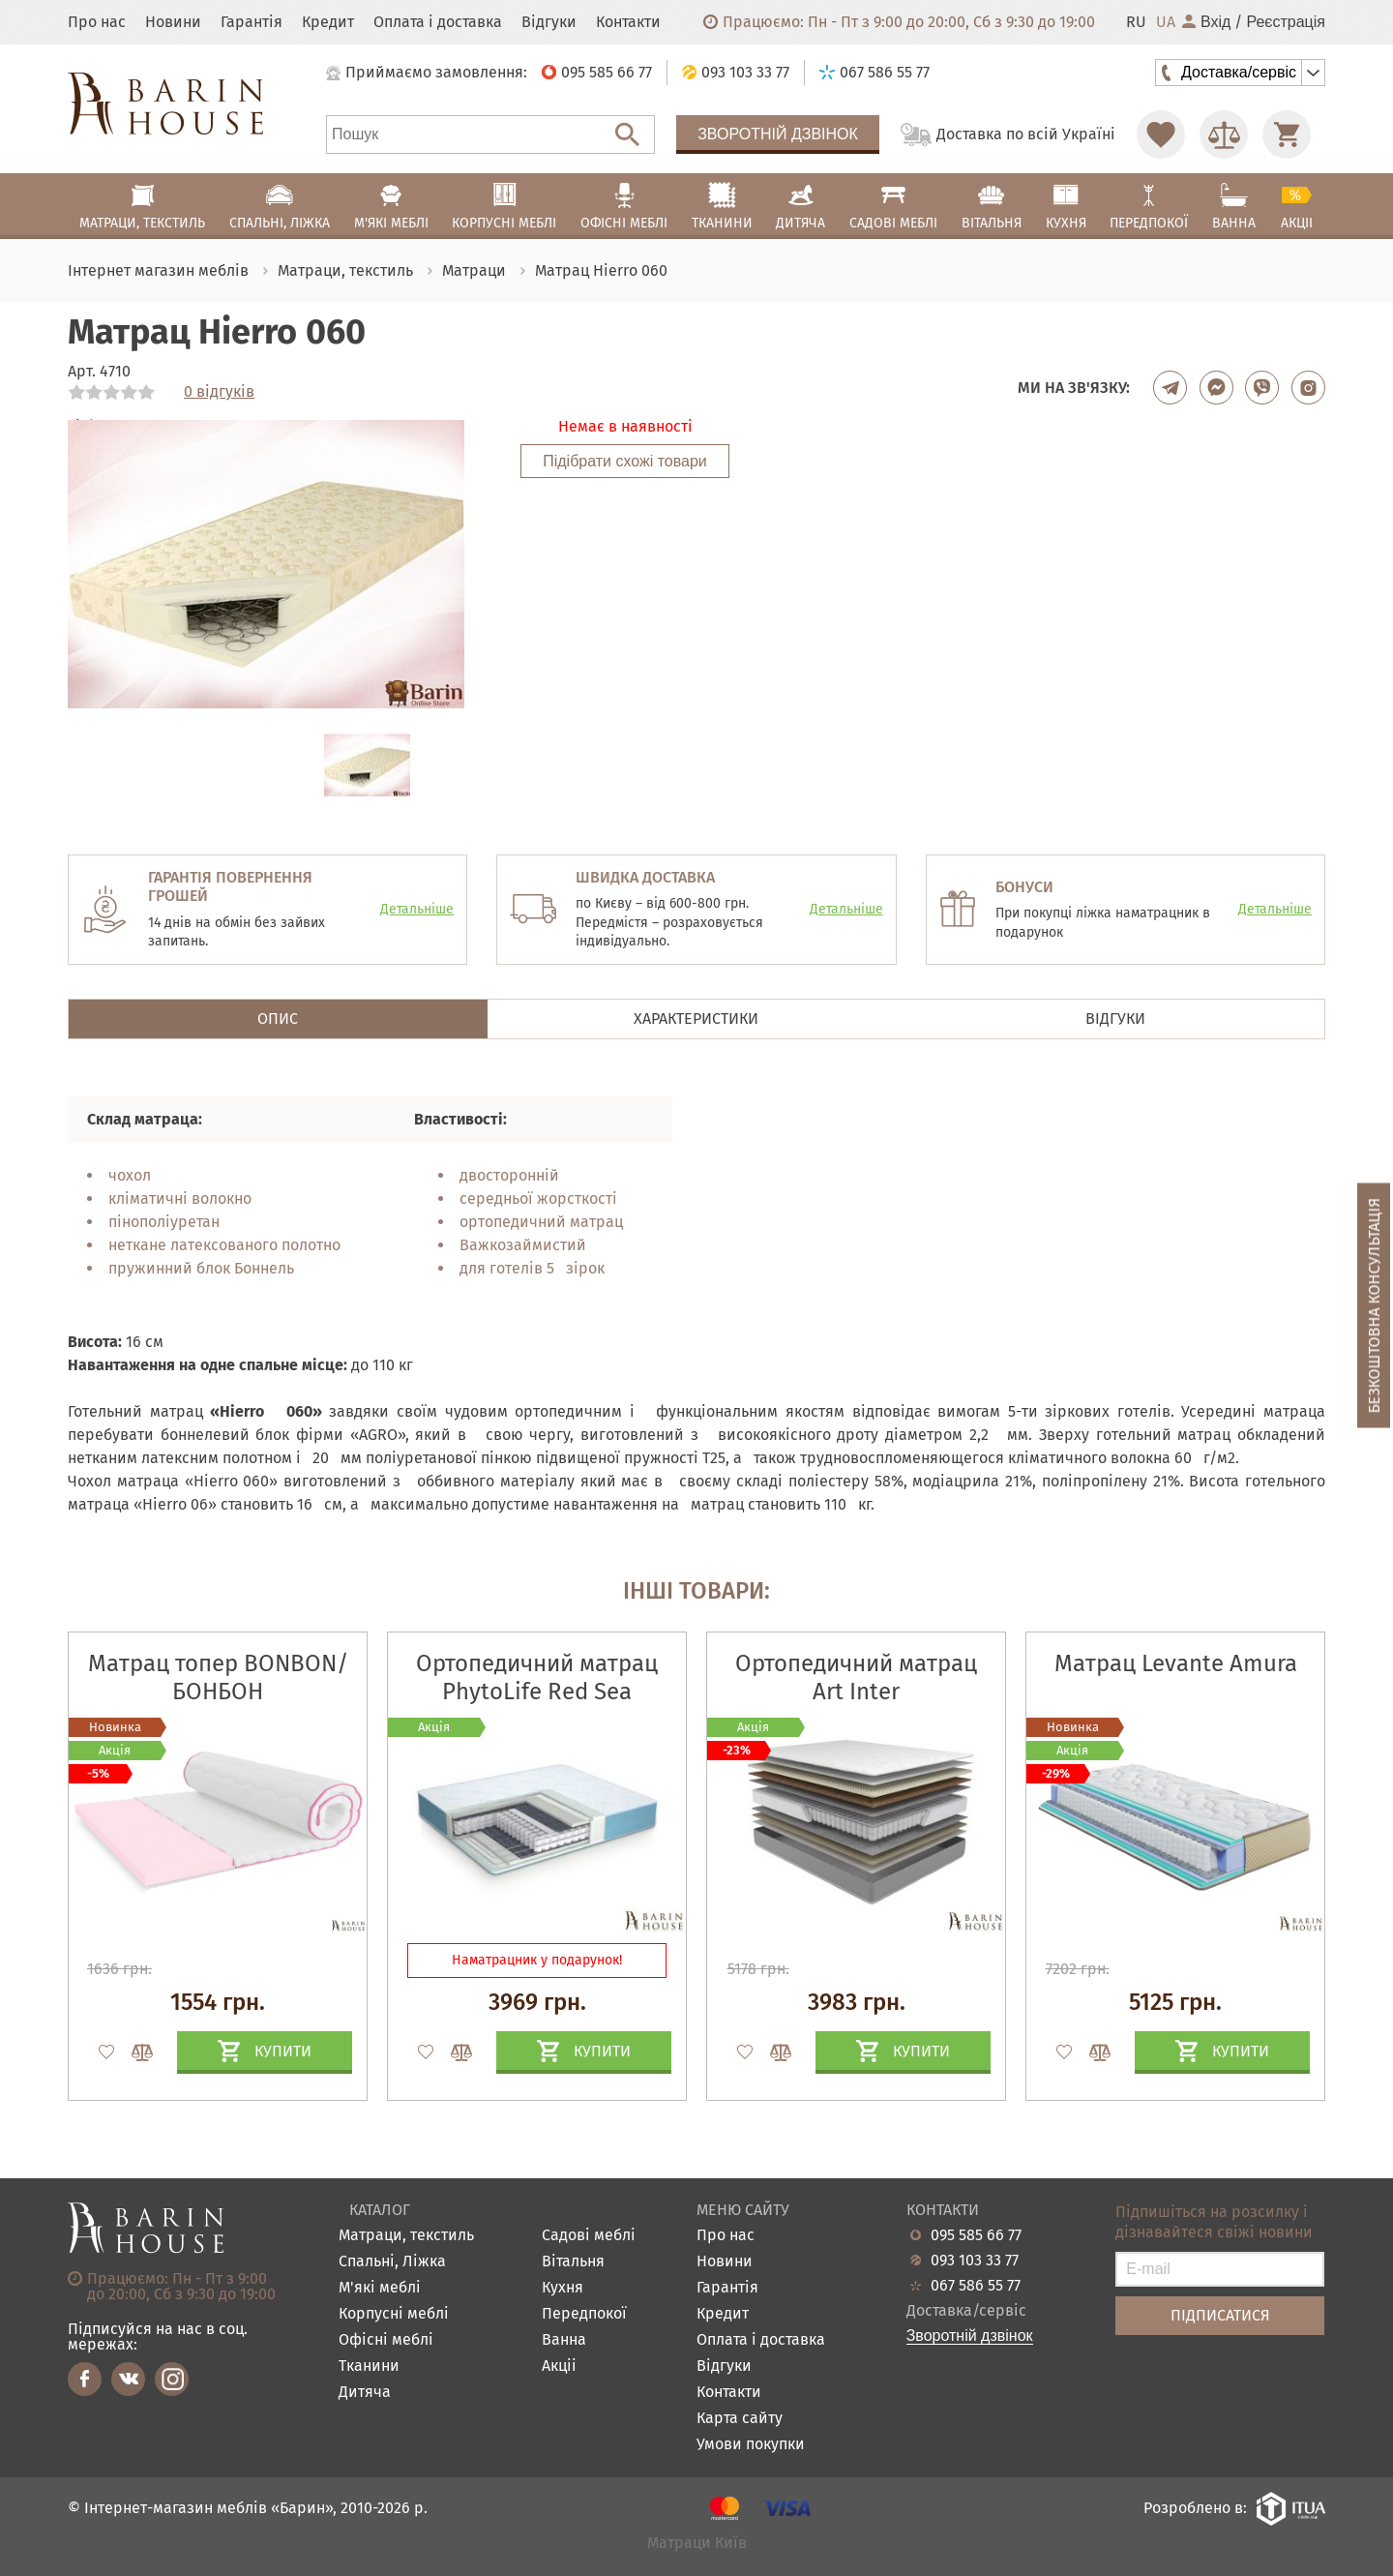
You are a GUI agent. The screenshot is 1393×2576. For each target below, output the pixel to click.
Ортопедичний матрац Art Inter (856, 1677)
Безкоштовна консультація (1374, 1306)
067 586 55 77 (976, 2285)
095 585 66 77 (976, 2235)
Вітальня (573, 2262)
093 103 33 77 (975, 2260)
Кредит (328, 22)
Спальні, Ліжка (392, 2262)
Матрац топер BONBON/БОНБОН (218, 1677)
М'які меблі (380, 2288)
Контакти (628, 22)
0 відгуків (219, 392)
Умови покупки (750, 2445)
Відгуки (549, 22)
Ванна (564, 2340)
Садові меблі (589, 2236)
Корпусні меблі (394, 2314)
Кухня (562, 2288)
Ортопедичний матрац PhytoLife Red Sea (537, 1677)
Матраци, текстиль (406, 2236)
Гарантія (251, 22)
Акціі (559, 2366)
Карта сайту (739, 2419)
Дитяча (365, 2392)
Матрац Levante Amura (1175, 1663)
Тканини (369, 2366)
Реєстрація (1285, 22)
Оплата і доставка (437, 22)
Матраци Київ (697, 2543)
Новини (173, 22)
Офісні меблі (386, 2340)
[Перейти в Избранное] (1161, 134)
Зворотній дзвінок (777, 134)
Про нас (97, 22)
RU (1136, 22)
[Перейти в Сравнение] (1224, 134)
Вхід (1206, 22)
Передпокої (584, 2314)
